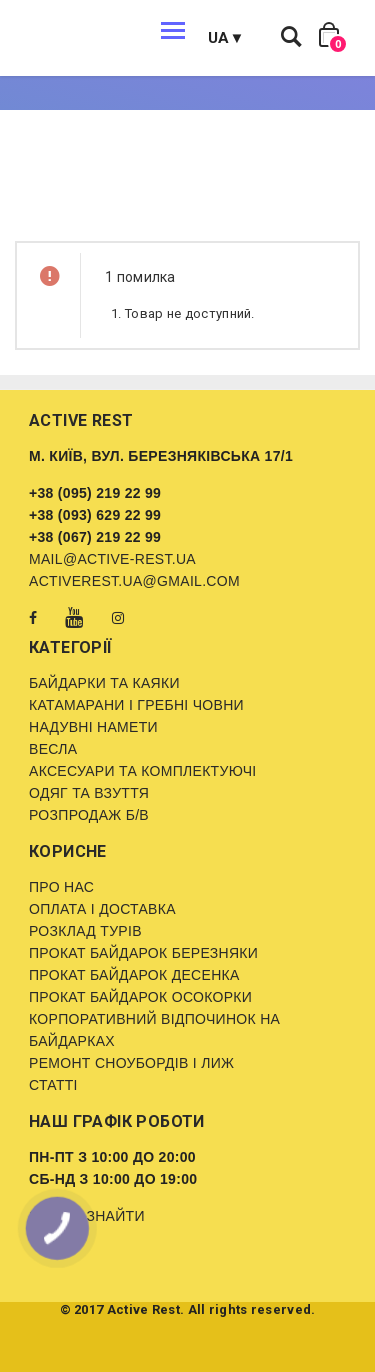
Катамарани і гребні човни (136, 705)
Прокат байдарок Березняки (143, 953)
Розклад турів (85, 931)
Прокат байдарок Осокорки (140, 997)
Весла (53, 749)
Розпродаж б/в (89, 815)
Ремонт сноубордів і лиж (131, 1063)
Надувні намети (93, 727)
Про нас (61, 887)
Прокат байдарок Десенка (134, 975)
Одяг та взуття (89, 793)
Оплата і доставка (102, 909)
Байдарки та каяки (104, 683)
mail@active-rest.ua (112, 559)
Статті (53, 1085)
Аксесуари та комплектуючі (142, 771)
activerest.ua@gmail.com (134, 581)
